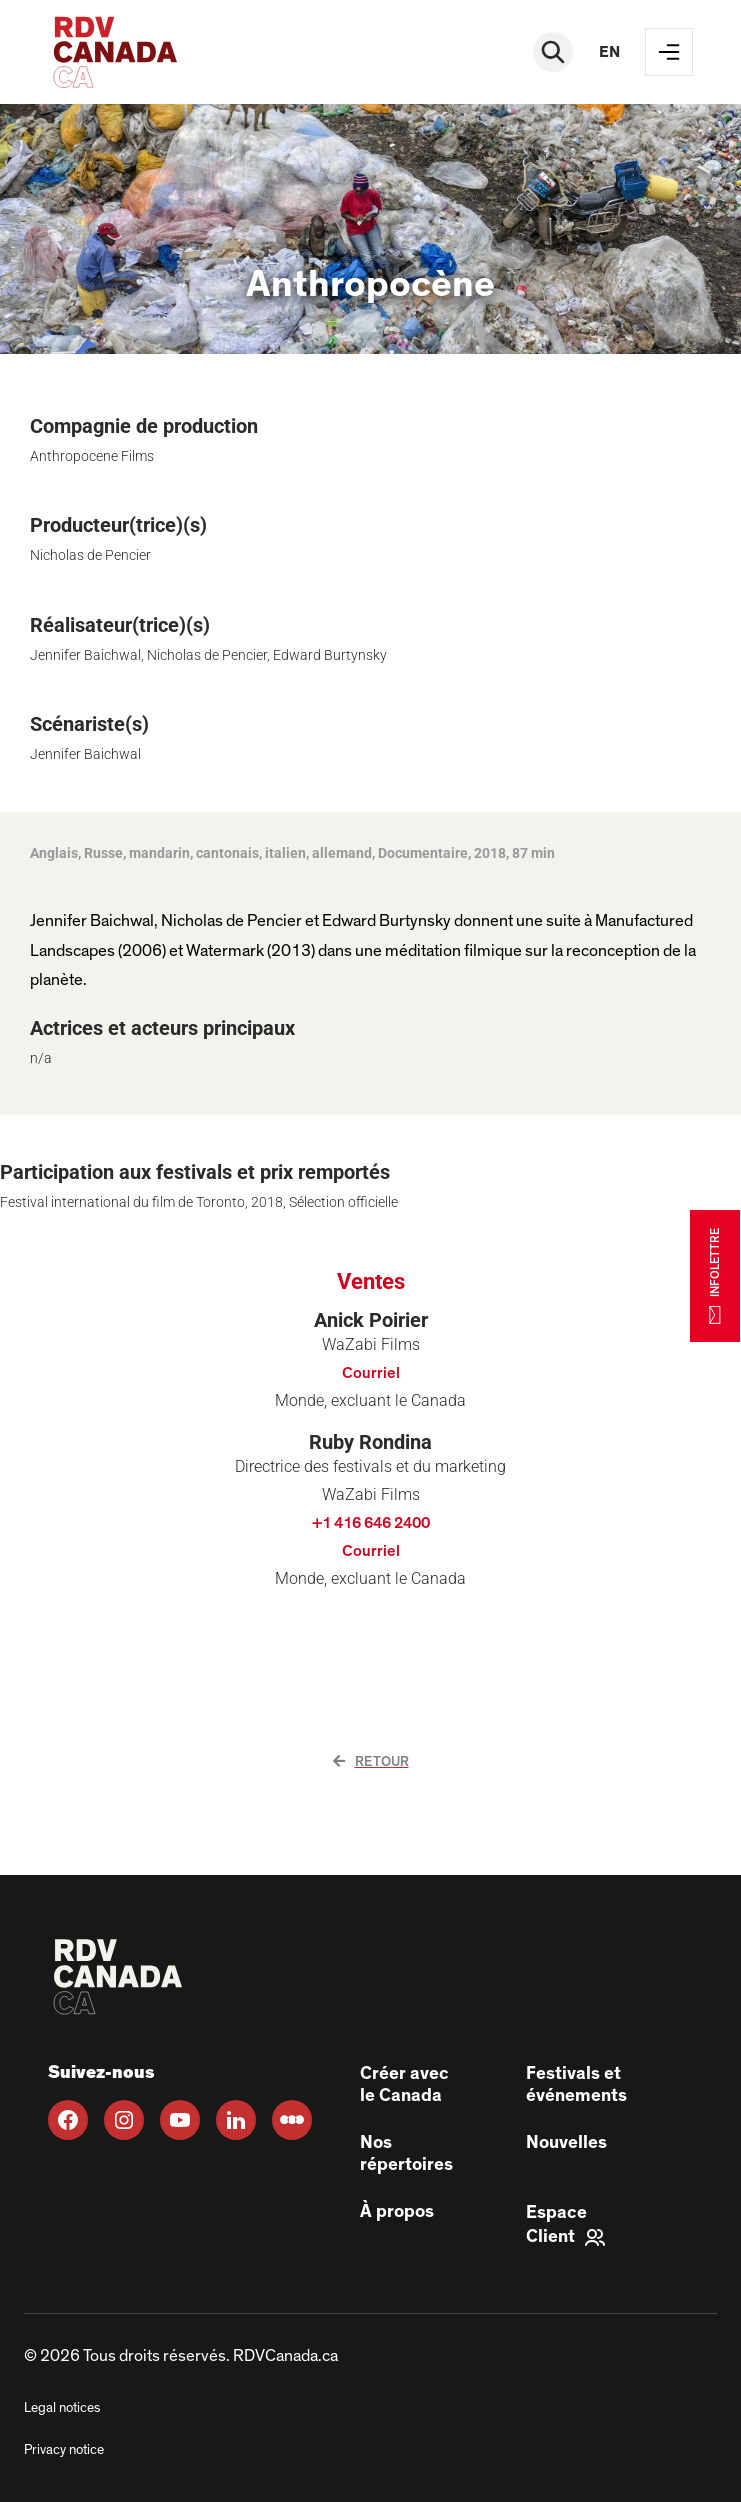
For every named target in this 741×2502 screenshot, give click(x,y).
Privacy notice (64, 2450)
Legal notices (62, 2408)
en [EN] (609, 52)
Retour (371, 1762)
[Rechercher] (553, 52)
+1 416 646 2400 (371, 1523)
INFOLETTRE (715, 1276)
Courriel (371, 1373)
